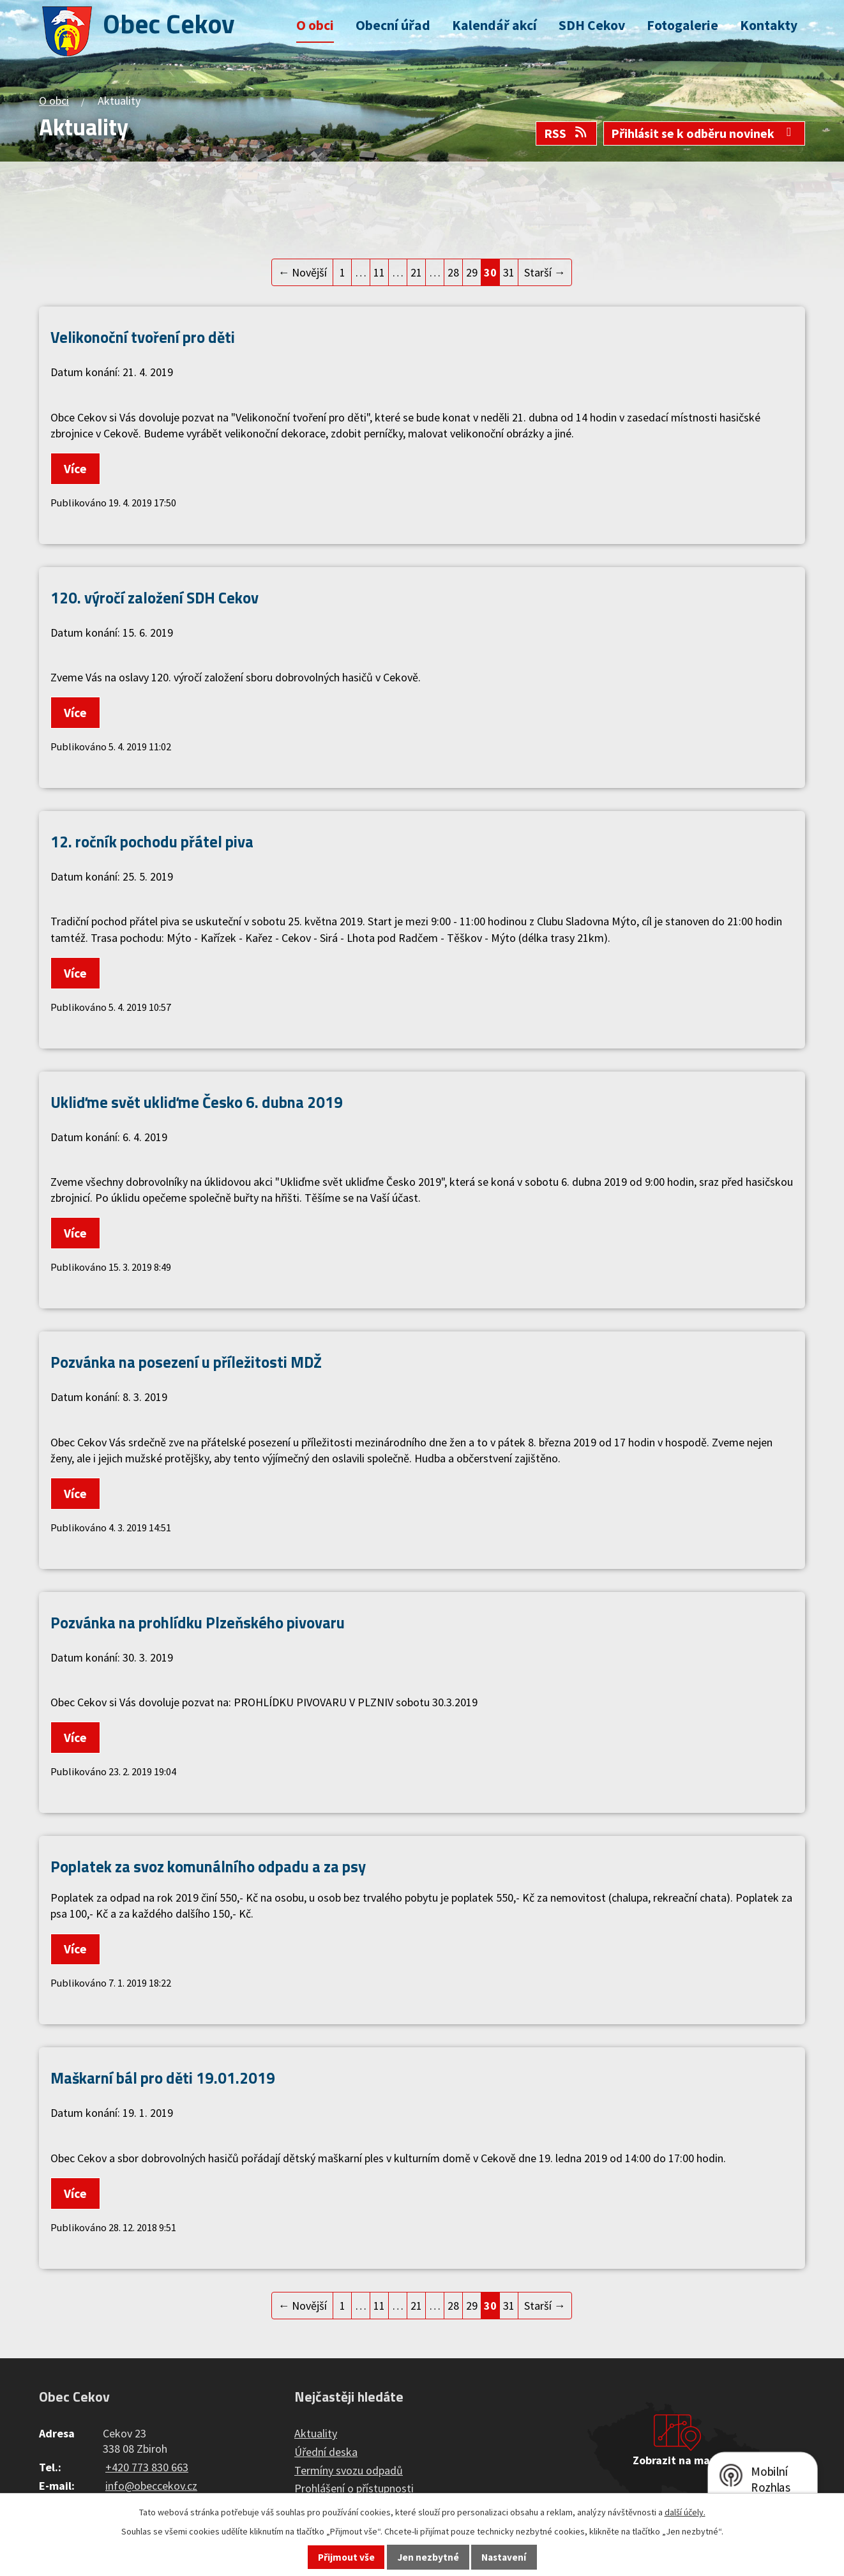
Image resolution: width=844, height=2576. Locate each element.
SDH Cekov (592, 25)
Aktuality (315, 2433)
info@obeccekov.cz (151, 2485)
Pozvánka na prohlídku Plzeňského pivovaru (197, 1622)
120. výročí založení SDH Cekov (154, 597)
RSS (566, 133)
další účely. (685, 2512)
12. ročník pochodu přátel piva (151, 841)
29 (472, 272)
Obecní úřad (393, 25)
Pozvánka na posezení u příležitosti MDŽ (186, 1362)
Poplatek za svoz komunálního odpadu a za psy (208, 1866)
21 (416, 272)
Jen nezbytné (428, 2557)
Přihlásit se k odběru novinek (704, 133)
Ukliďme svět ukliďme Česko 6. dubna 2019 (196, 1102)
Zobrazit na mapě (677, 2460)
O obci (315, 25)
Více (75, 468)
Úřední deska (326, 2451)
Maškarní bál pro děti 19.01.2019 (162, 2077)
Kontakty (768, 25)
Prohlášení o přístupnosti (354, 2488)
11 (379, 272)
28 (453, 272)
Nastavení (503, 2557)
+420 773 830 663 (146, 2467)
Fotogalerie (682, 25)
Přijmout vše (346, 2557)
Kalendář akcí (494, 25)
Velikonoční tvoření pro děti (142, 337)
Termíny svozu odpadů (348, 2470)
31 (509, 272)
